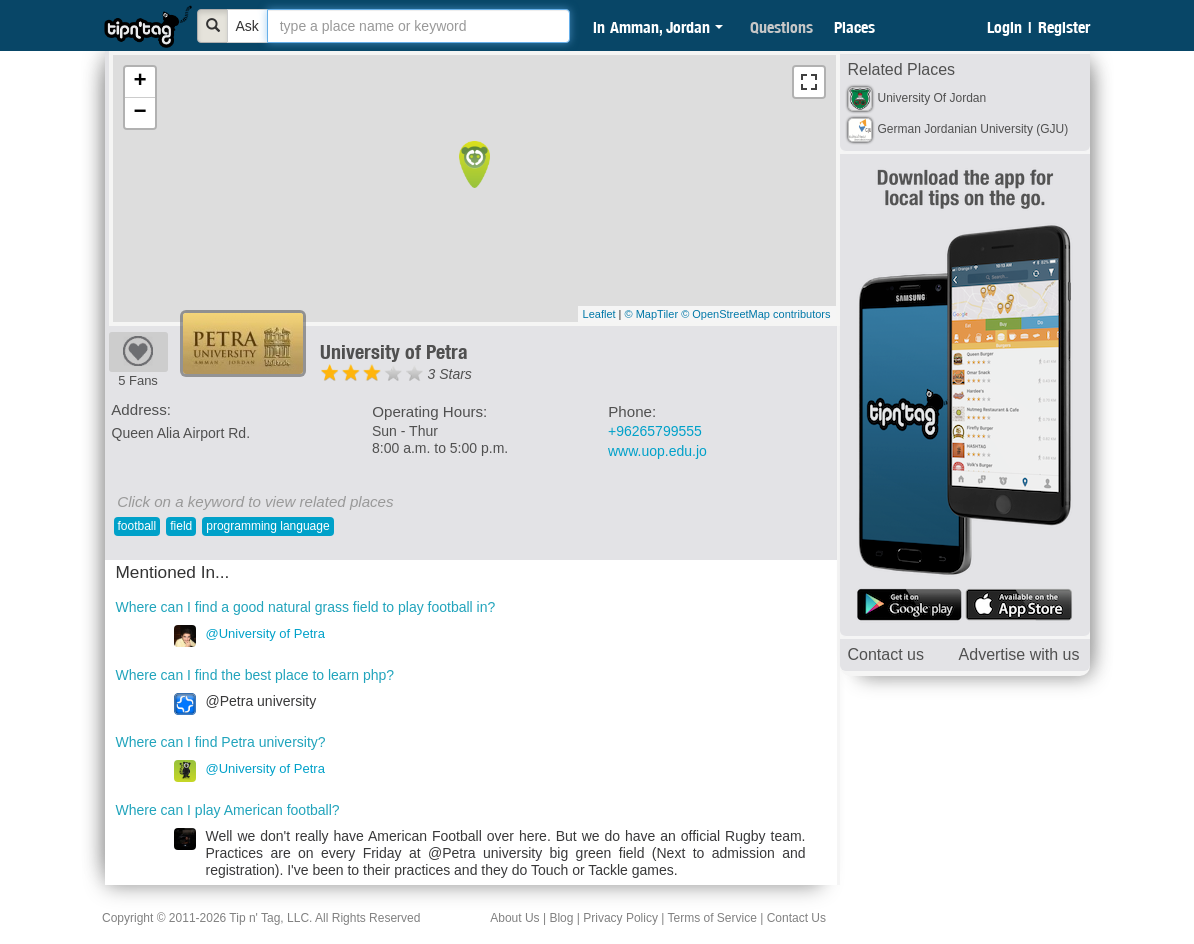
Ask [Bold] (247, 26)
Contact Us (796, 918)
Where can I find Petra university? (221, 742)
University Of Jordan (932, 98)
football (137, 526)
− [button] (139, 113)
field (181, 526)
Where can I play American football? (228, 810)
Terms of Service (711, 918)
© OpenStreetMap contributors (755, 314)
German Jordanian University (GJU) (973, 129)
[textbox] (418, 26)
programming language (267, 526)
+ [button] (139, 82)
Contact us (886, 654)
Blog (561, 918)
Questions (781, 27)
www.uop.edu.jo (657, 451)
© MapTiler (652, 314)
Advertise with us (1019, 654)
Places (854, 27)
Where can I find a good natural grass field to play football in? (306, 607)
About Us (514, 918)
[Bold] (213, 26)
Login (1004, 27)
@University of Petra (265, 633)
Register (1064, 27)
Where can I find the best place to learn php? (255, 675)
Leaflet (599, 314)
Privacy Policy (620, 918)
